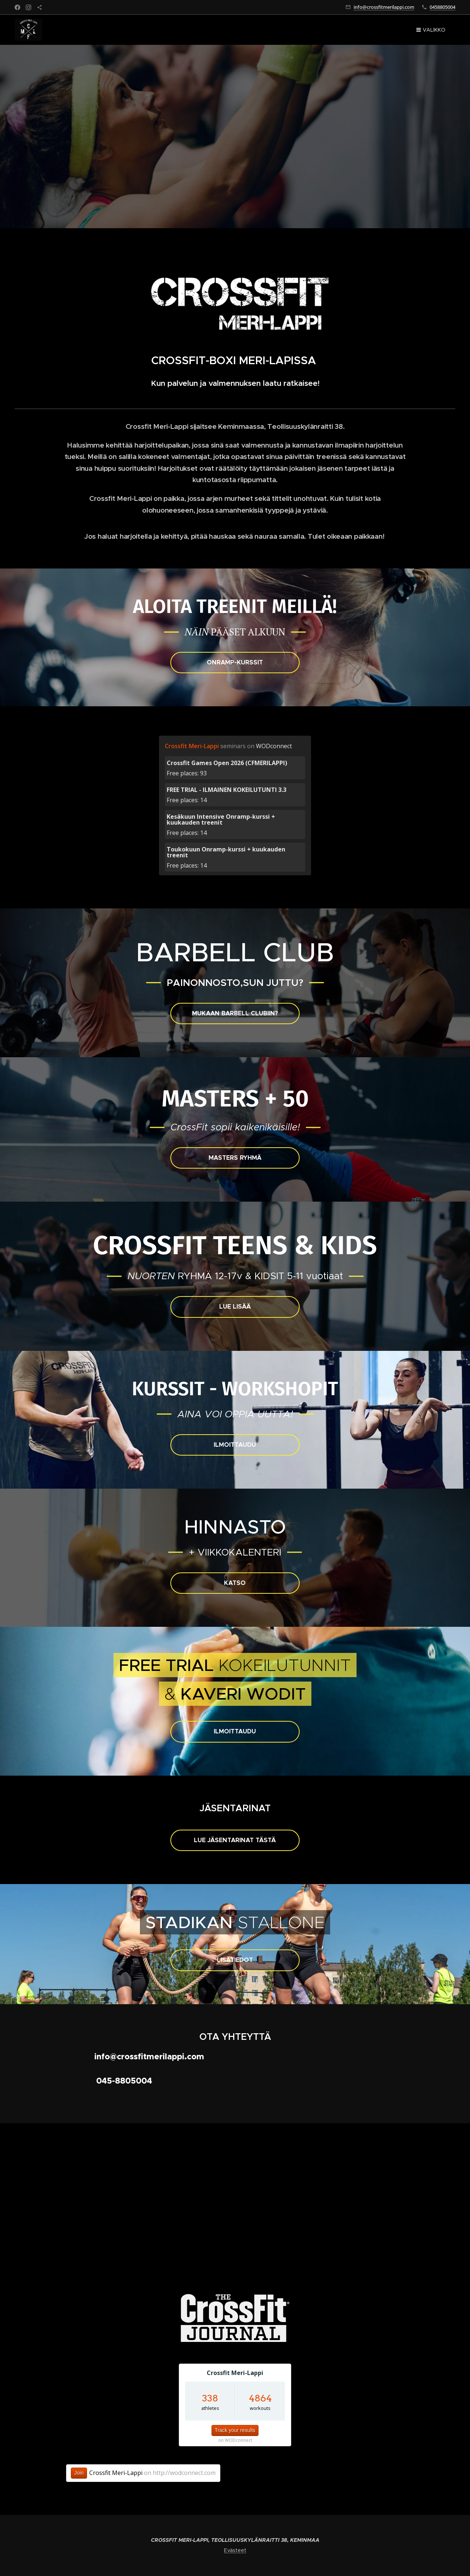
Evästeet (235, 2550)
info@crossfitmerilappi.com (384, 7)
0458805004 (442, 7)
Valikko (430, 29)
